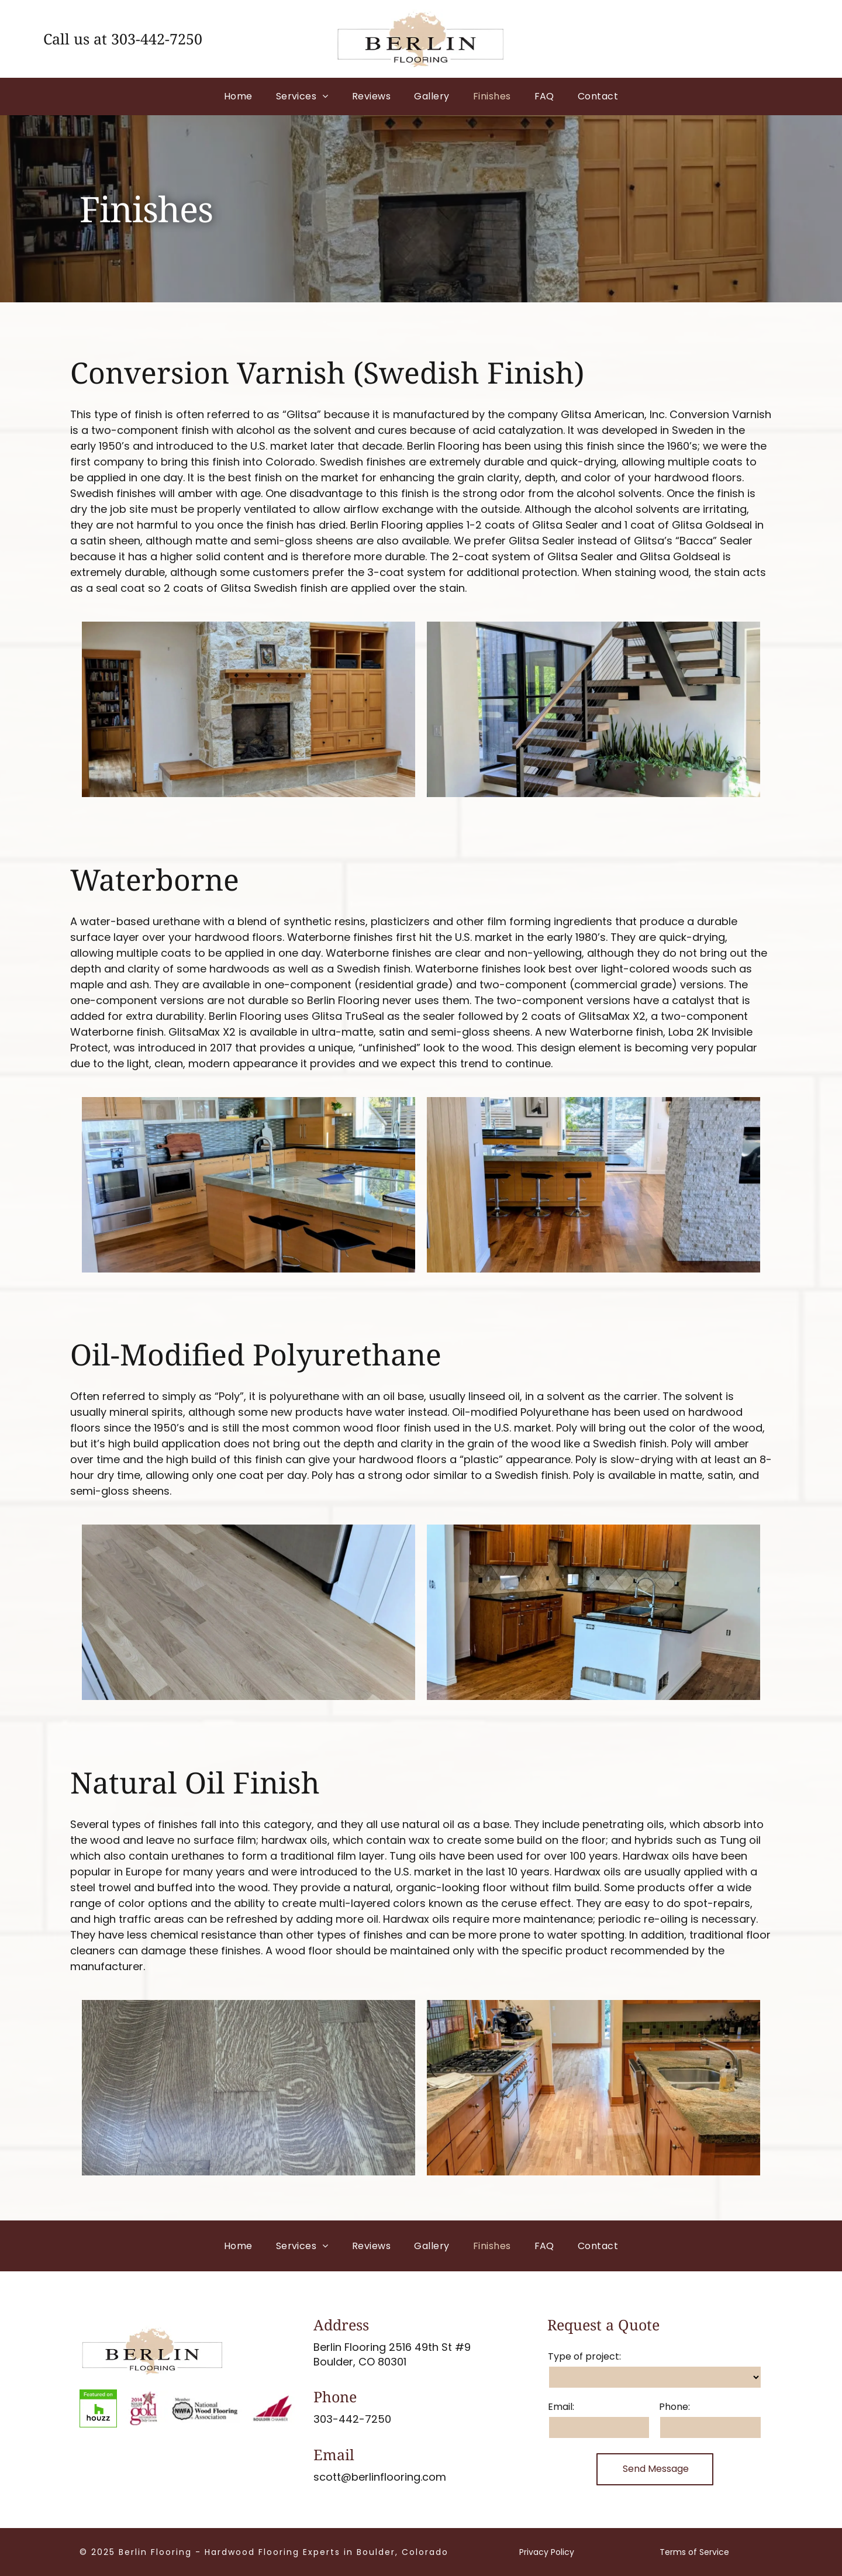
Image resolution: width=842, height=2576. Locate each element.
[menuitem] (238, 96)
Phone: (674, 2406)
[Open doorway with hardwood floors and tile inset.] (557, 2087)
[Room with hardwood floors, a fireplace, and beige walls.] (230, 709)
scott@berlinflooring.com (379, 2477)
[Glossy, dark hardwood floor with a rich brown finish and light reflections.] (230, 2087)
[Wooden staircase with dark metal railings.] (557, 1185)
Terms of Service (694, 2552)
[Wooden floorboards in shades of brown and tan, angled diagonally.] (230, 1612)
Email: (561, 2406)
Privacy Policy (546, 2552)
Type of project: (584, 2356)
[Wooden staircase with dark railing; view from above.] (557, 709)
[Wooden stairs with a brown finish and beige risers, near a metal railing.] (230, 1185)
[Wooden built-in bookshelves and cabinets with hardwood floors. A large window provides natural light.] (557, 1612)
